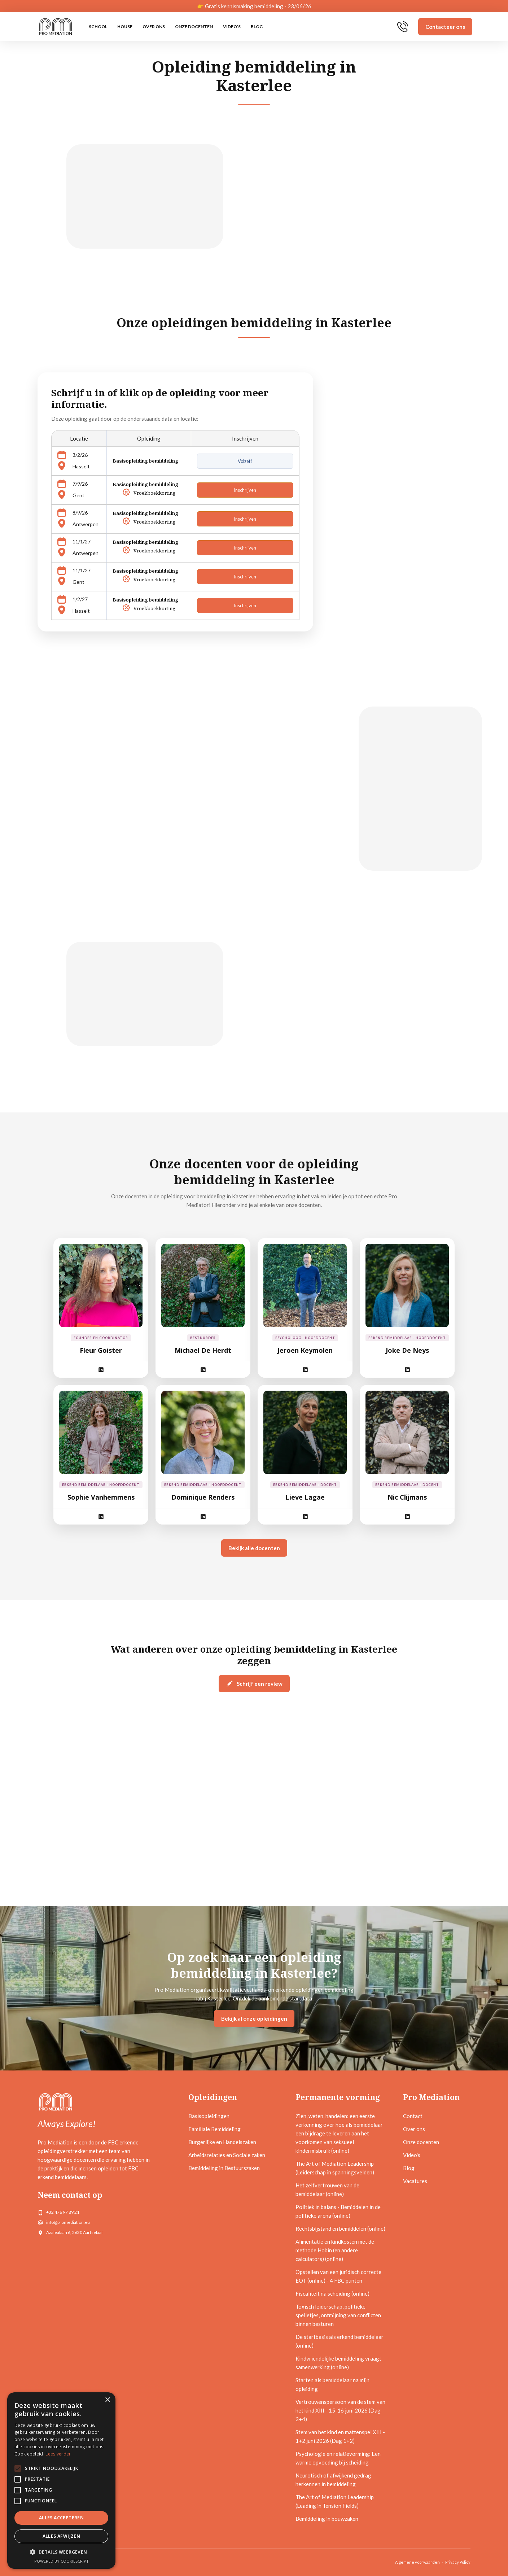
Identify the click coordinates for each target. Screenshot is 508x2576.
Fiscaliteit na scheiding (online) (332, 2293)
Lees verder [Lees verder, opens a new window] (58, 2454)
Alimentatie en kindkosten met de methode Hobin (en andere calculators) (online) (334, 2250)
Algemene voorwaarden (417, 2562)
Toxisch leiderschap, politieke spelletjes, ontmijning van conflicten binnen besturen (338, 2315)
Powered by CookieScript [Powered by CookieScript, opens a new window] (61, 2561)
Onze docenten (194, 26)
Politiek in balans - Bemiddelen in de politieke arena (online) (338, 2211)
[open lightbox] (124, 1011)
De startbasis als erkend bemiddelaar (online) (339, 2341)
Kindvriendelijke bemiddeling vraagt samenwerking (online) (338, 2362)
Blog (257, 26)
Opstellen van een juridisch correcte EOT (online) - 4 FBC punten (338, 2276)
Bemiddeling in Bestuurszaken (224, 2168)
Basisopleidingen (208, 2116)
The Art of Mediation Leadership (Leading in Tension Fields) (334, 2501)
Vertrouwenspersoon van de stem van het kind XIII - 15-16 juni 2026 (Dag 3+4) (340, 2410)
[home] (55, 26)
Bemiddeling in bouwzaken (326, 2518)
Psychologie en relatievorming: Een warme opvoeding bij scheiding (338, 2458)
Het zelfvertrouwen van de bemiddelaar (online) (327, 2189)
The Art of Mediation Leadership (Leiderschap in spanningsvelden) (334, 2167)
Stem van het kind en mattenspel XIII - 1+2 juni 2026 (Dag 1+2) (340, 2436)
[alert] (61, 2480)
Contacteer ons (445, 26)
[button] (61, 2552)
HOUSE (124, 26)
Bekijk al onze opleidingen (254, 2018)
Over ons (154, 26)
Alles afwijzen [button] (61, 2536)
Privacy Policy (457, 2562)
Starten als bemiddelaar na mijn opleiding (332, 2384)
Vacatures (415, 2181)
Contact (412, 2116)
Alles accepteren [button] (61, 2518)
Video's (232, 26)
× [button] (107, 2400)
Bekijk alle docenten (254, 1548)
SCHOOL (98, 26)
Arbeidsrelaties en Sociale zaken (226, 2155)
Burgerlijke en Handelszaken (222, 2142)
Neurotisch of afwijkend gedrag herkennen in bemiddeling (333, 2479)
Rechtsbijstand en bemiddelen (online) (340, 2228)
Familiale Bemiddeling (214, 2129)
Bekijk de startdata (291, 1054)
